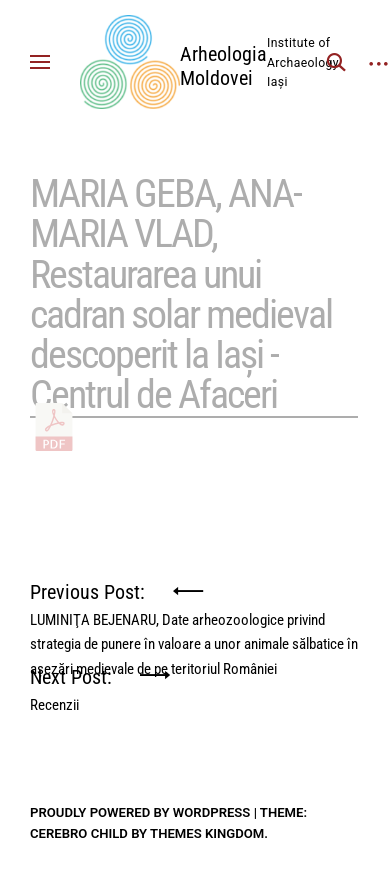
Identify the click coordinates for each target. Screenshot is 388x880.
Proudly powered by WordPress (140, 812)
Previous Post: (194, 599)
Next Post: (71, 684)
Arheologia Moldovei (223, 66)
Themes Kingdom (207, 833)
